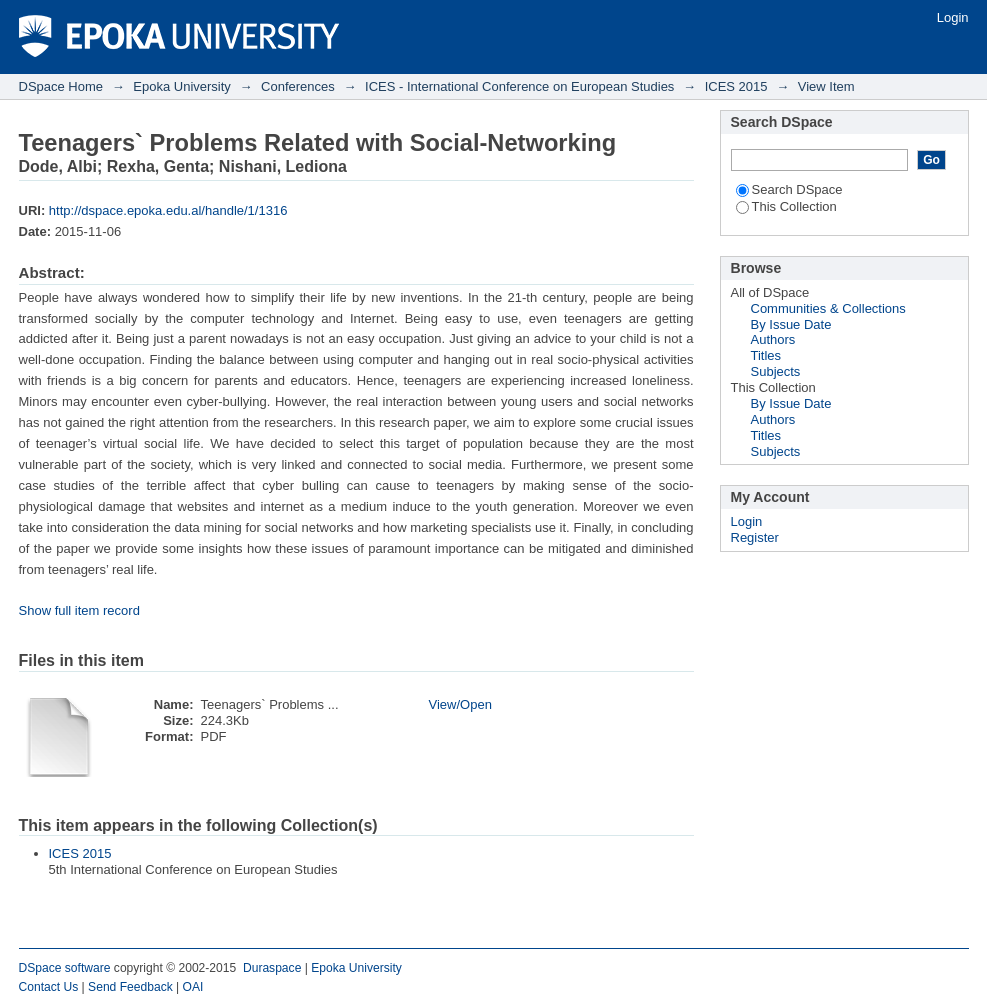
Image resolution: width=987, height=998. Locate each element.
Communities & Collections (828, 308)
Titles (766, 355)
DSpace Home (61, 86)
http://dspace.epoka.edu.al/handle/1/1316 (168, 210)
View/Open (460, 704)
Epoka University (182, 86)
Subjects (776, 371)
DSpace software (65, 968)
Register (755, 537)
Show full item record (79, 610)
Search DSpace (789, 189)
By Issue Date (791, 324)
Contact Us (49, 987)
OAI (193, 987)
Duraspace (272, 968)
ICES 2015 (736, 86)
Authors (773, 339)
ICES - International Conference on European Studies (519, 86)
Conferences (298, 86)
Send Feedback (130, 987)
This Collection (786, 206)
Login (953, 17)
